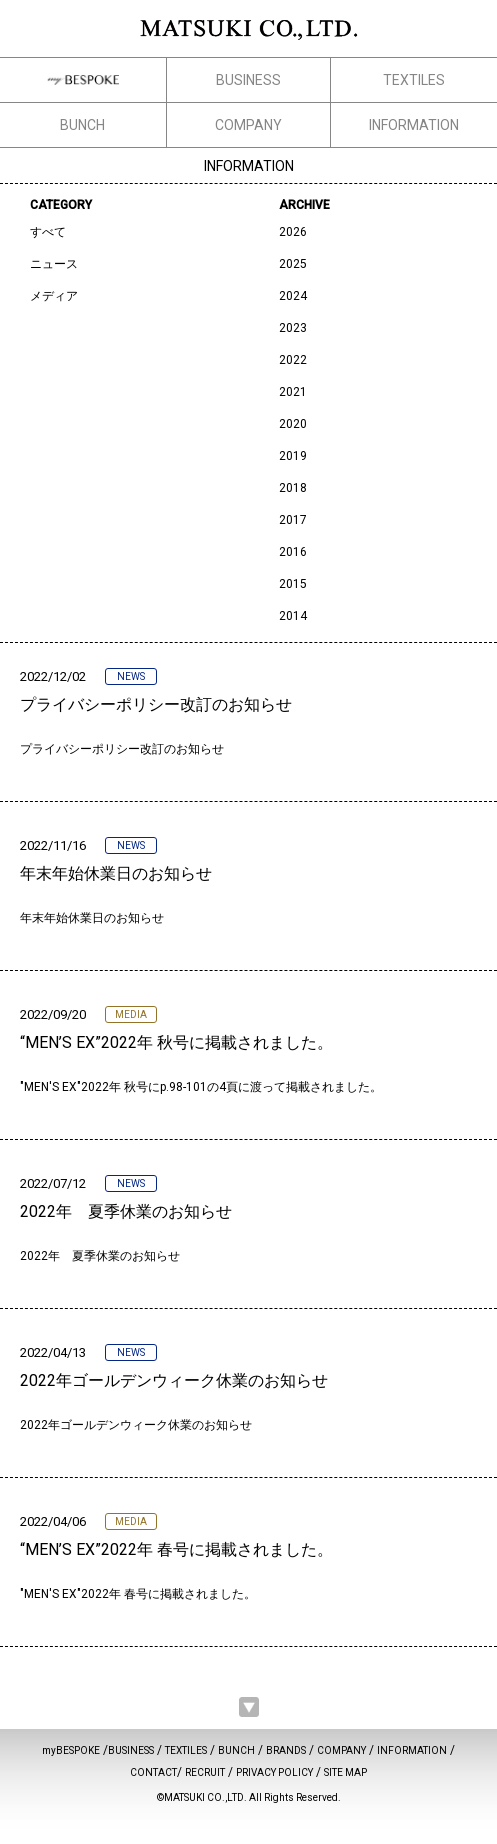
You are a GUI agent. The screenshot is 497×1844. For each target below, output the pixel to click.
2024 (293, 296)
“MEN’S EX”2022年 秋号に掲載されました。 (176, 1042)
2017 (293, 520)
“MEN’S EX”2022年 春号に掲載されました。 (176, 1549)
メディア (54, 296)
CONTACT (153, 1772)
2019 (293, 456)
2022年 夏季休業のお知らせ (126, 1211)
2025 (293, 264)
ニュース (54, 264)
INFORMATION (414, 125)
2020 (293, 424)
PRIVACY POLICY (274, 1772)
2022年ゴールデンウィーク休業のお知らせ (174, 1380)
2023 (293, 328)
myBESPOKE (71, 1750)
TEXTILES (414, 80)
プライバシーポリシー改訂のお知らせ (156, 704)
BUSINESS (248, 80)
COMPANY (248, 125)
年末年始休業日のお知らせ (116, 873)
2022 (293, 360)
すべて (48, 232)
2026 (293, 232)
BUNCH (82, 125)
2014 (293, 616)
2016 (293, 552)
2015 (293, 584)
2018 (293, 488)
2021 (293, 392)
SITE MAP (345, 1772)
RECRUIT (205, 1772)
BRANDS (286, 1750)
